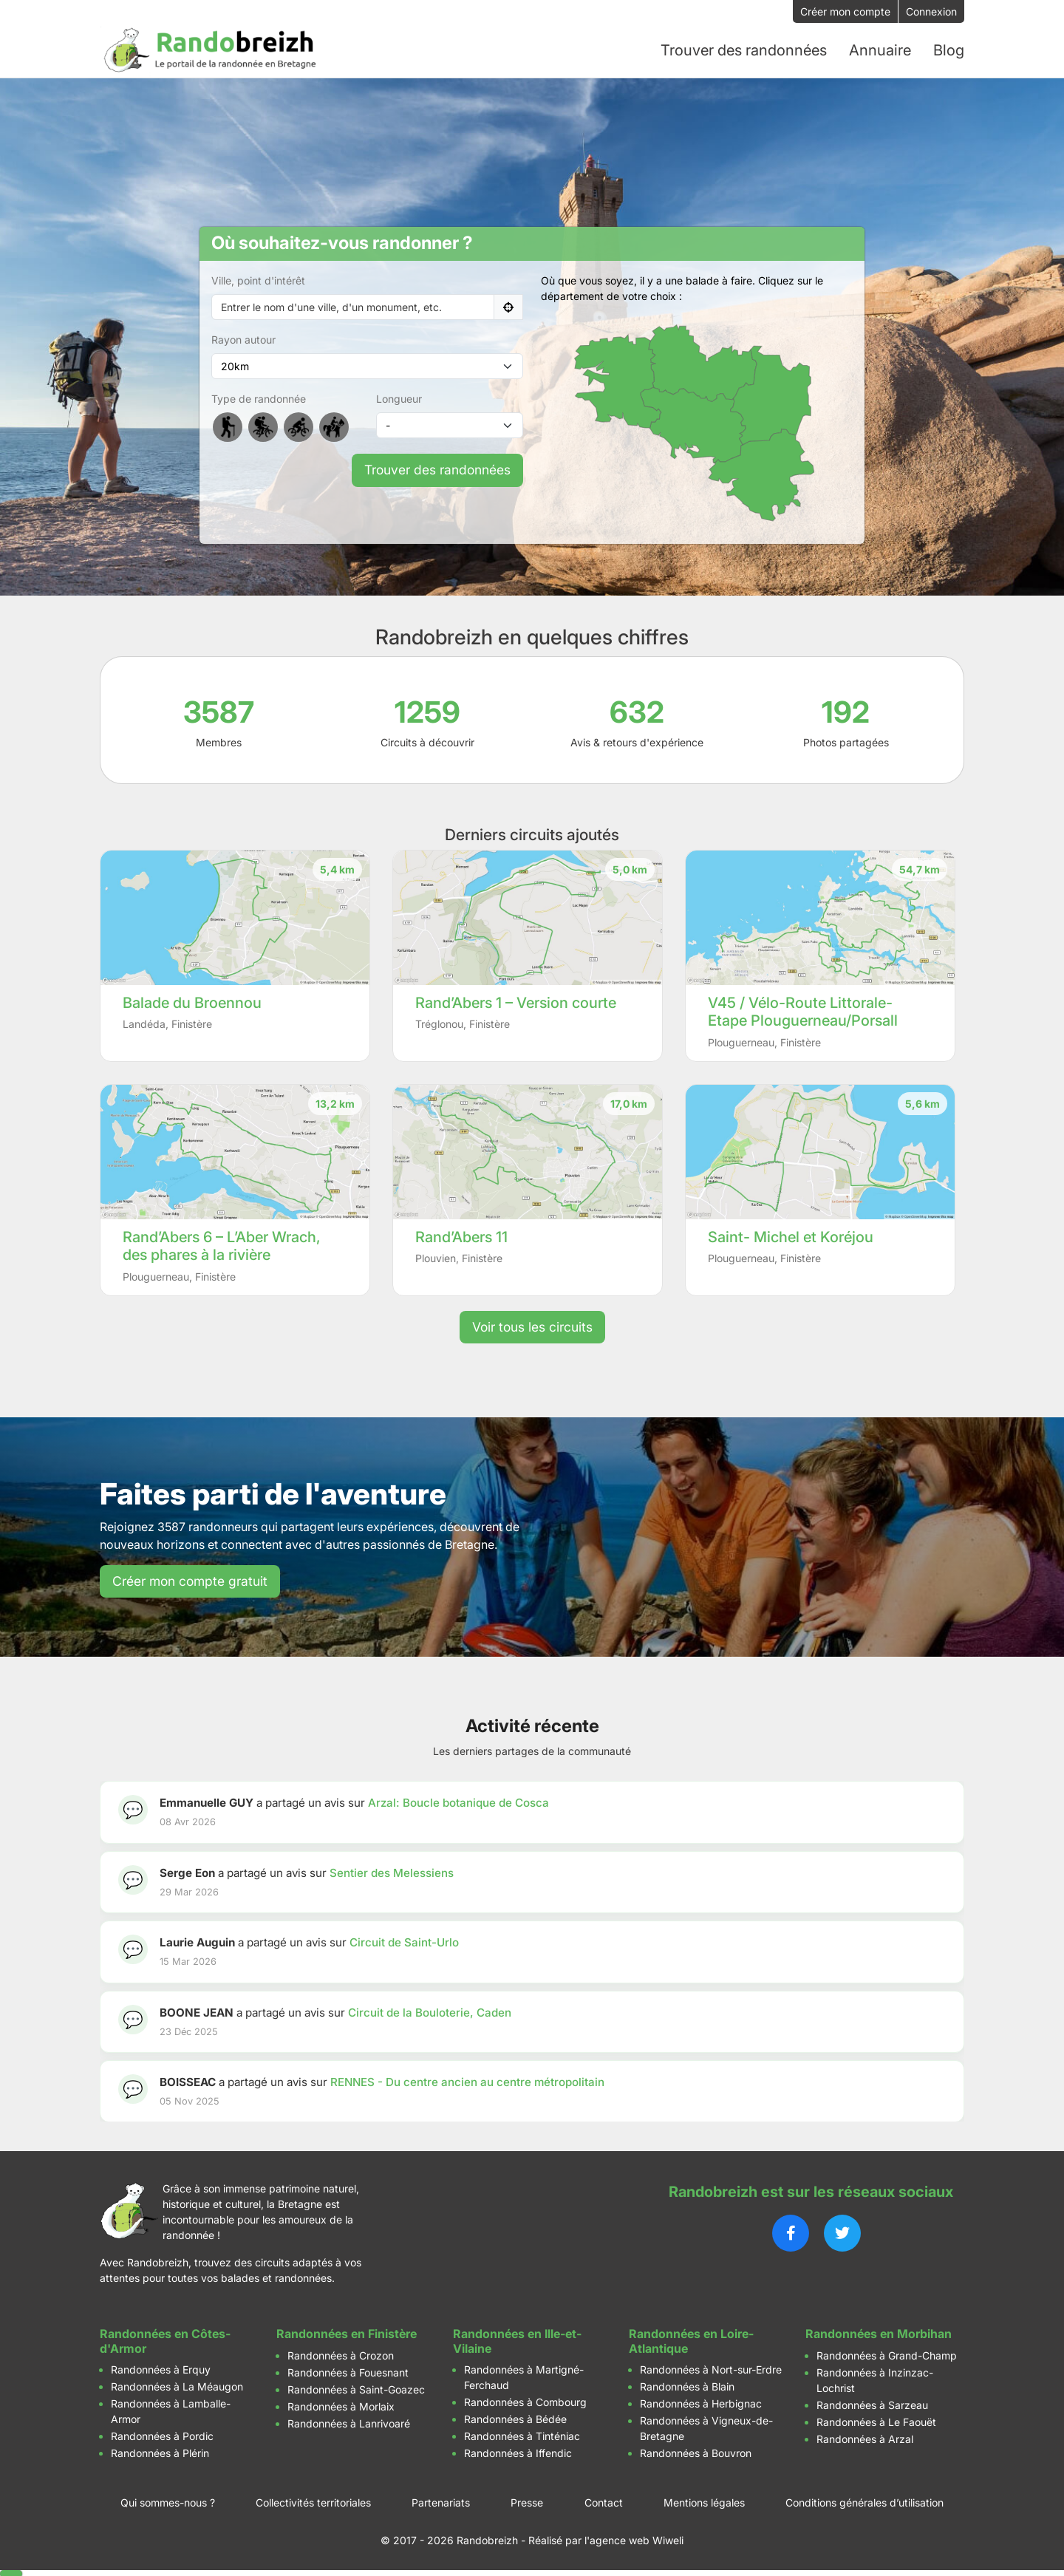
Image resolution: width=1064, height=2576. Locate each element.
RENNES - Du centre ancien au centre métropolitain (467, 2081)
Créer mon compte (845, 11)
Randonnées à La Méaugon (177, 2385)
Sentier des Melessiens (392, 1871)
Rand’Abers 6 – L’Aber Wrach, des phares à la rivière (222, 1245)
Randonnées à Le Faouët (876, 2420)
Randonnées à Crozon (340, 2354)
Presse (527, 2501)
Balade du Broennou (192, 1001)
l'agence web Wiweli (633, 2538)
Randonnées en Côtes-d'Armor (165, 2339)
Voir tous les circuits (532, 1325)
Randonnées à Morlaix (341, 2405)
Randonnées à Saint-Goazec (356, 2388)
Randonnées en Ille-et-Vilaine (517, 2339)
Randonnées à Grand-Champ (886, 2354)
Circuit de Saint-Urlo (404, 1941)
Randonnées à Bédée (515, 2417)
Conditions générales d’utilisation (864, 2501)
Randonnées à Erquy (161, 2368)
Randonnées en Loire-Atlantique (691, 2339)
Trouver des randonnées (437, 469)
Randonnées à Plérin (160, 2451)
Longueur (399, 398)
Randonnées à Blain (687, 2385)
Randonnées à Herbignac (701, 2402)
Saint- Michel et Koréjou (790, 1235)
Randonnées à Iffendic (518, 2451)
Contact (603, 2501)
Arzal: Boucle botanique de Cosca (458, 1801)
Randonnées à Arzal (864, 2437)
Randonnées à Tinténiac (522, 2434)
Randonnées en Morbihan (878, 2332)
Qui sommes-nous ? (167, 2501)
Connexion (931, 11)
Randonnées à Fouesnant (348, 2371)
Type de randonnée (258, 398)
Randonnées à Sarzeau (872, 2403)
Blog (948, 49)
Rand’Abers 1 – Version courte (515, 1001)
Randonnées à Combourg (525, 2400)
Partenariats (441, 2501)
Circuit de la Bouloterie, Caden (429, 2011)
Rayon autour (243, 339)
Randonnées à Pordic (162, 2434)
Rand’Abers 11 (461, 1235)
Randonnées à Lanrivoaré (348, 2422)
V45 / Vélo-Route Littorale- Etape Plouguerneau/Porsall (803, 1010)
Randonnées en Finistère (346, 2332)
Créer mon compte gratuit (189, 1579)
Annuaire (880, 49)
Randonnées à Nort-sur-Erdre (711, 2368)
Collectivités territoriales (313, 2501)
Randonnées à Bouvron (695, 2451)
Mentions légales (704, 2501)
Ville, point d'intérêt (258, 279)
